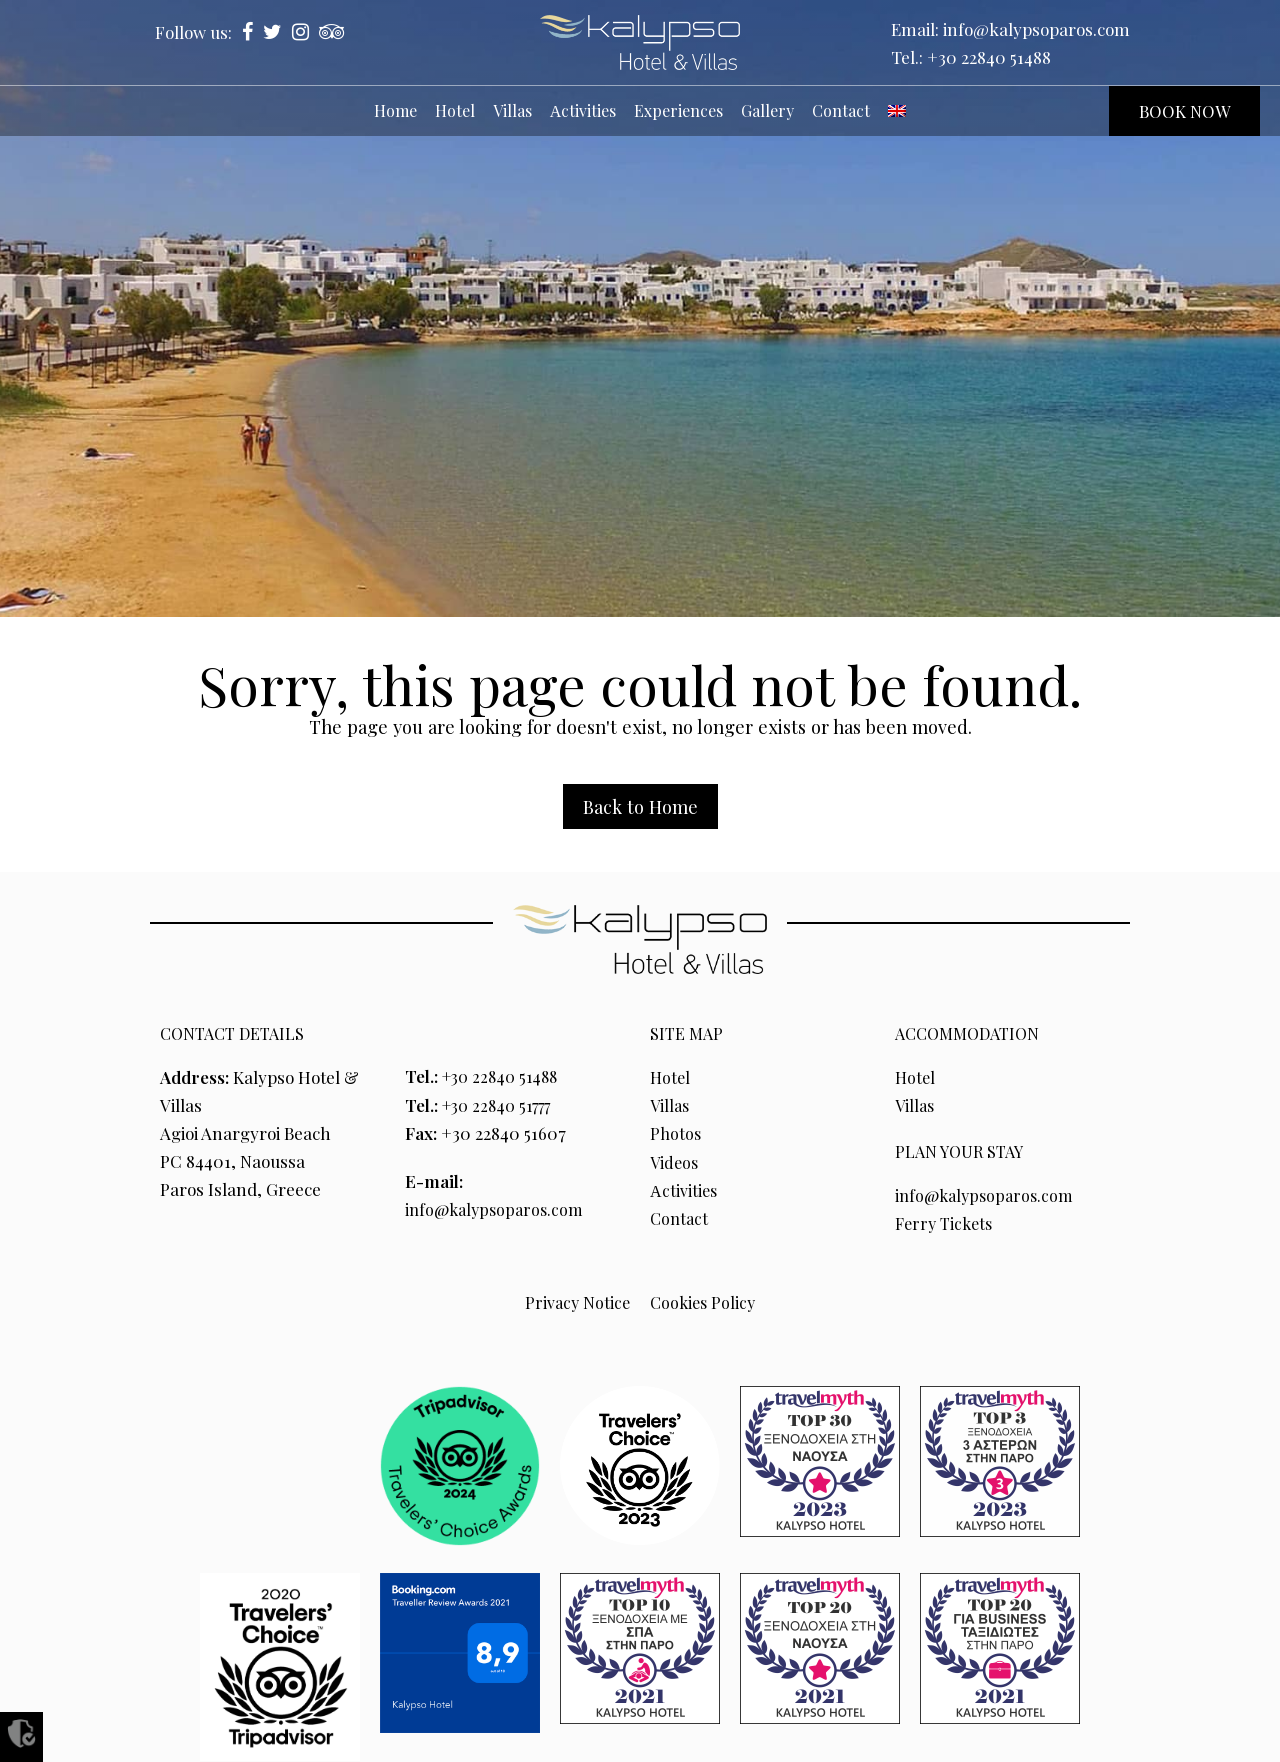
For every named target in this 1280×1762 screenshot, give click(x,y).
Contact (680, 1217)
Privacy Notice (575, 1300)
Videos (675, 1161)
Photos (676, 1133)
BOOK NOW (1184, 111)
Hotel (671, 1077)
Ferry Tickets (947, 1222)
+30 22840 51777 (502, 1104)
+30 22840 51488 (989, 57)
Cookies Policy (704, 1300)
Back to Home (640, 806)
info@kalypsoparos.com (1036, 29)
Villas (671, 1105)
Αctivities (684, 1189)
